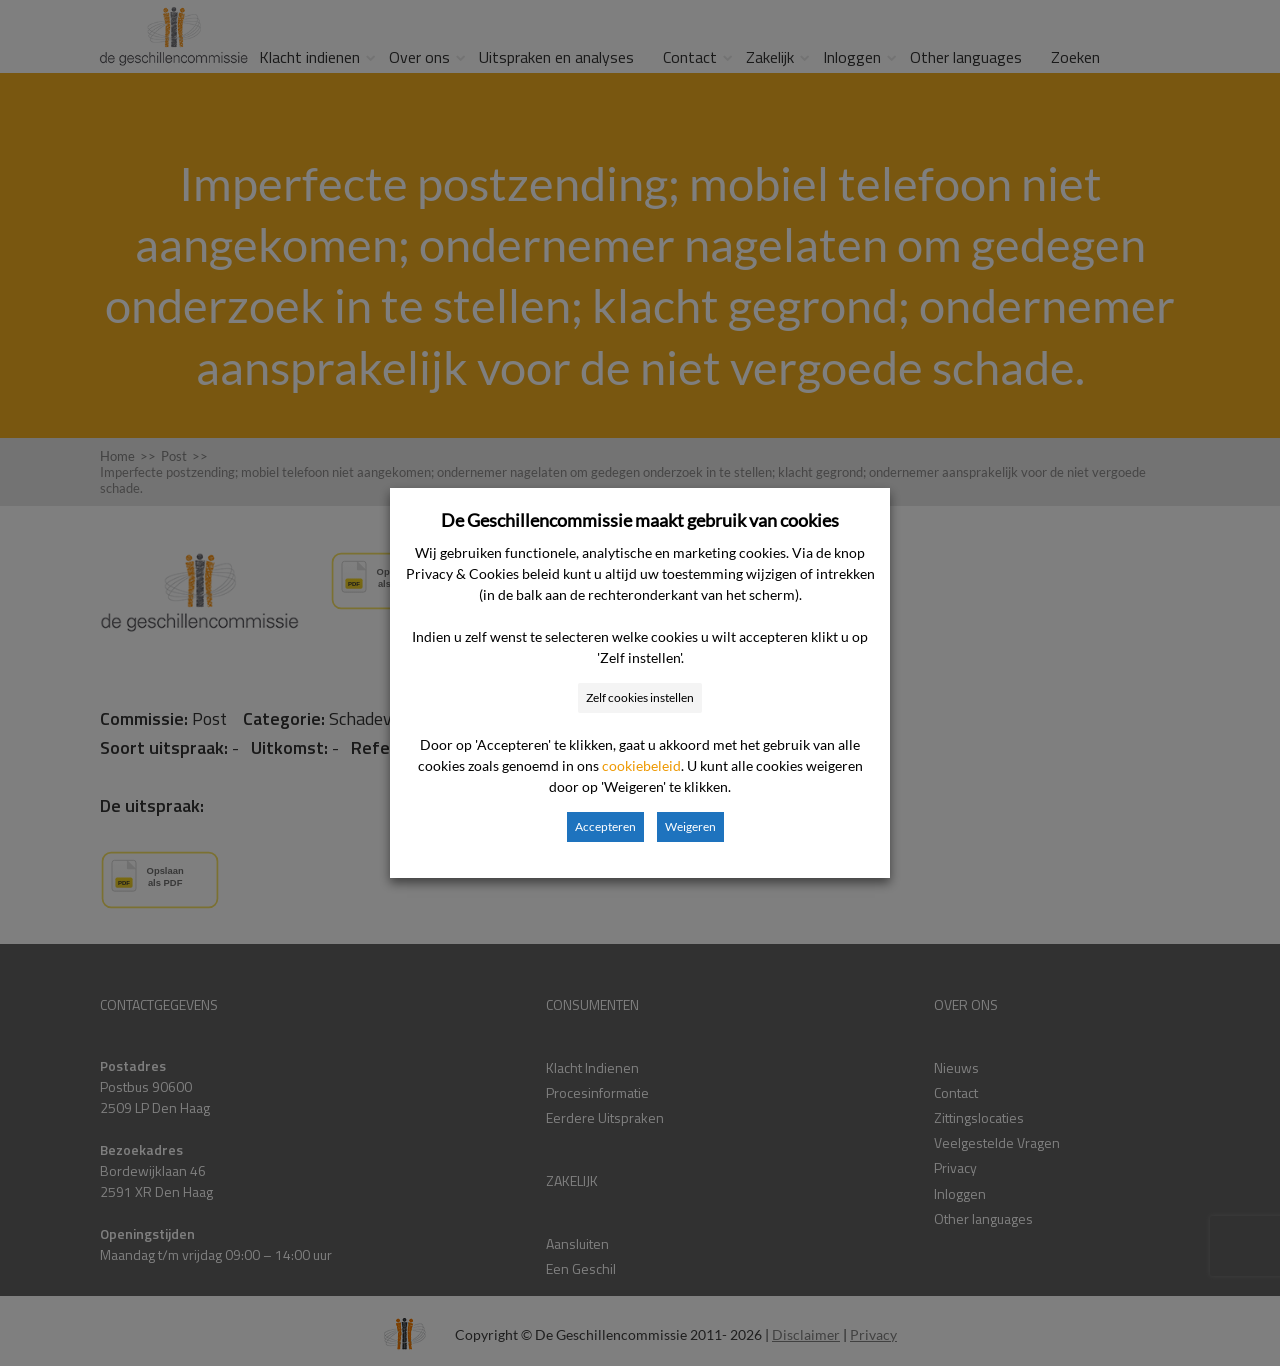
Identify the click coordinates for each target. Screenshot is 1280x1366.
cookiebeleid (641, 765)
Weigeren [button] (690, 826)
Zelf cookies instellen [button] (640, 697)
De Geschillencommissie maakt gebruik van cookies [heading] (640, 520)
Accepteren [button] (605, 826)
